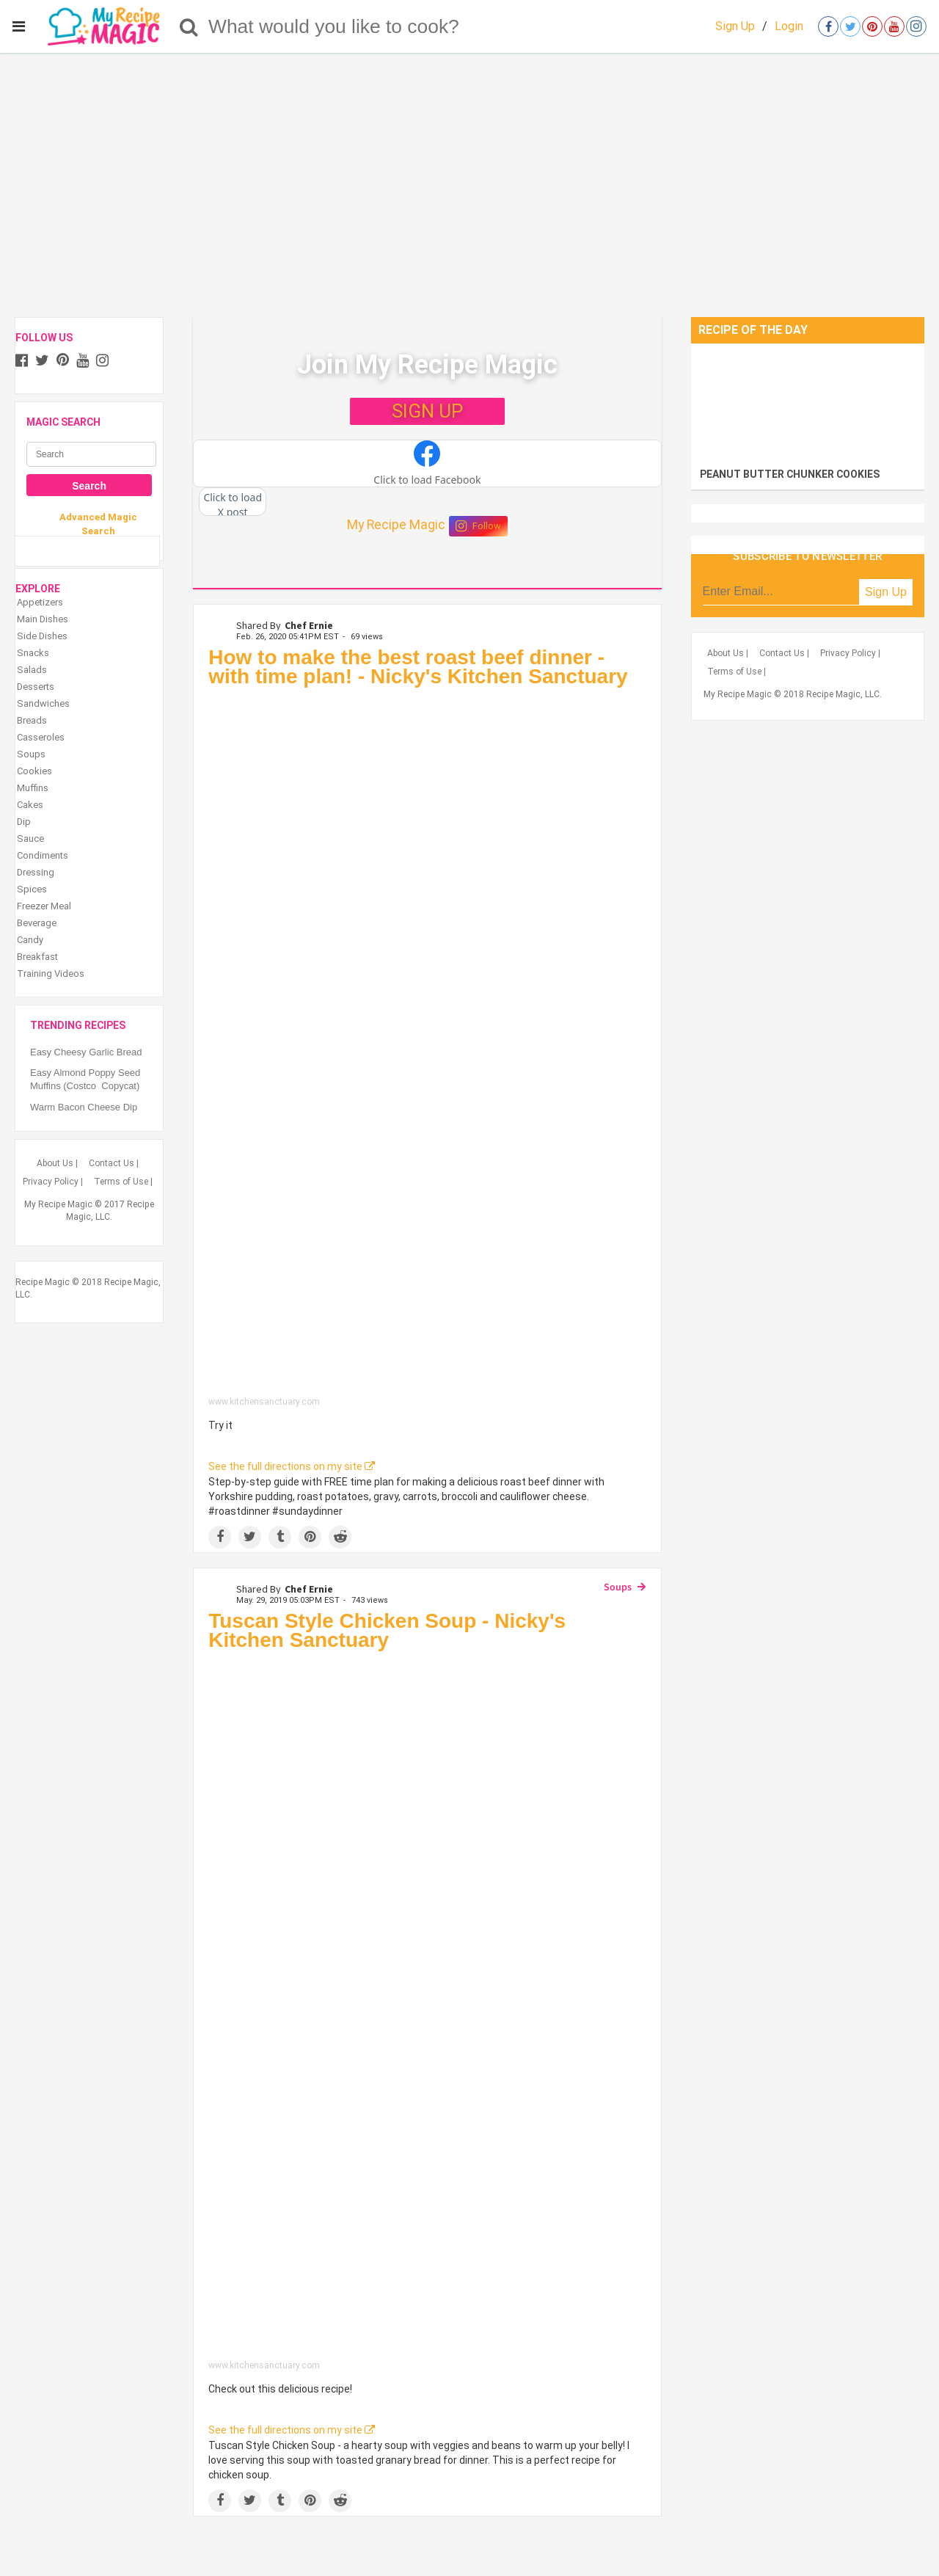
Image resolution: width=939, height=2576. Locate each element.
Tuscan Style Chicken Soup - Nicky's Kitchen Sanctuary (387, 1630)
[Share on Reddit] (340, 1537)
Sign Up (735, 26)
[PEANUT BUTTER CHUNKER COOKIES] (807, 401)
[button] (427, 464)
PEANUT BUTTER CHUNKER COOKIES (790, 474)
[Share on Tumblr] (279, 1537)
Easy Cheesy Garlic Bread (86, 1052)
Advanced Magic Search (98, 524)
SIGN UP (427, 411)
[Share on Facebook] (219, 1537)
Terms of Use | (123, 1181)
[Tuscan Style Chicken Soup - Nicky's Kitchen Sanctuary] (427, 2009)
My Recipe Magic (396, 524)
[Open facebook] (828, 26)
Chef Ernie (309, 625)
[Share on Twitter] (249, 1537)
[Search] (188, 26)
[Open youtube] (894, 26)
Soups (618, 1586)
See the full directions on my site (291, 1466)
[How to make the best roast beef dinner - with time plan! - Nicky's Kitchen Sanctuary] (427, 1045)
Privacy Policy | (53, 1181)
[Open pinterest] (872, 26)
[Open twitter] (850, 26)
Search (89, 486)
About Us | (57, 1163)
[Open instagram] (916, 26)
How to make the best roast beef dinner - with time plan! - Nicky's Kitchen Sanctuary (417, 667)
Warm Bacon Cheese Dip (83, 1107)
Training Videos (50, 973)
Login (789, 26)
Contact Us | (114, 1163)
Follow (478, 526)
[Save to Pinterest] (310, 1537)
